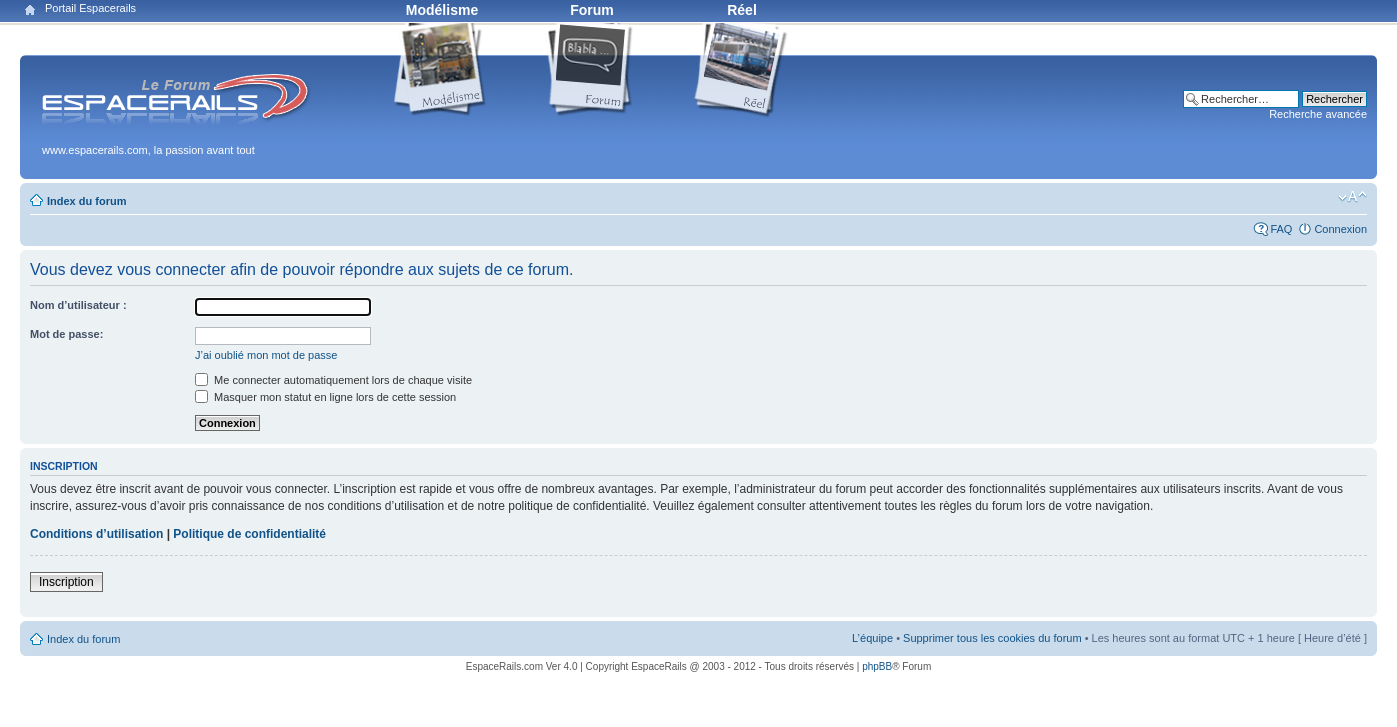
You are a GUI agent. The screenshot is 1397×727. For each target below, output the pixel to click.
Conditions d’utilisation (96, 534)
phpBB (877, 666)
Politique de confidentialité (249, 534)
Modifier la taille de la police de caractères (1352, 197)
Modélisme (442, 10)
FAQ (1281, 229)
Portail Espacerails (90, 8)
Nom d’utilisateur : (78, 305)
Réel (742, 10)
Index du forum (86, 201)
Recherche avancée (1318, 114)
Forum (592, 10)
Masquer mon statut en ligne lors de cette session (325, 397)
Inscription (66, 582)
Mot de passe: (66, 334)
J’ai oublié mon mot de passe (266, 355)
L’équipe (872, 638)
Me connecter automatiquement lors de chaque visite (333, 380)
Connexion (1340, 229)
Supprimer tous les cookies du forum (992, 638)
